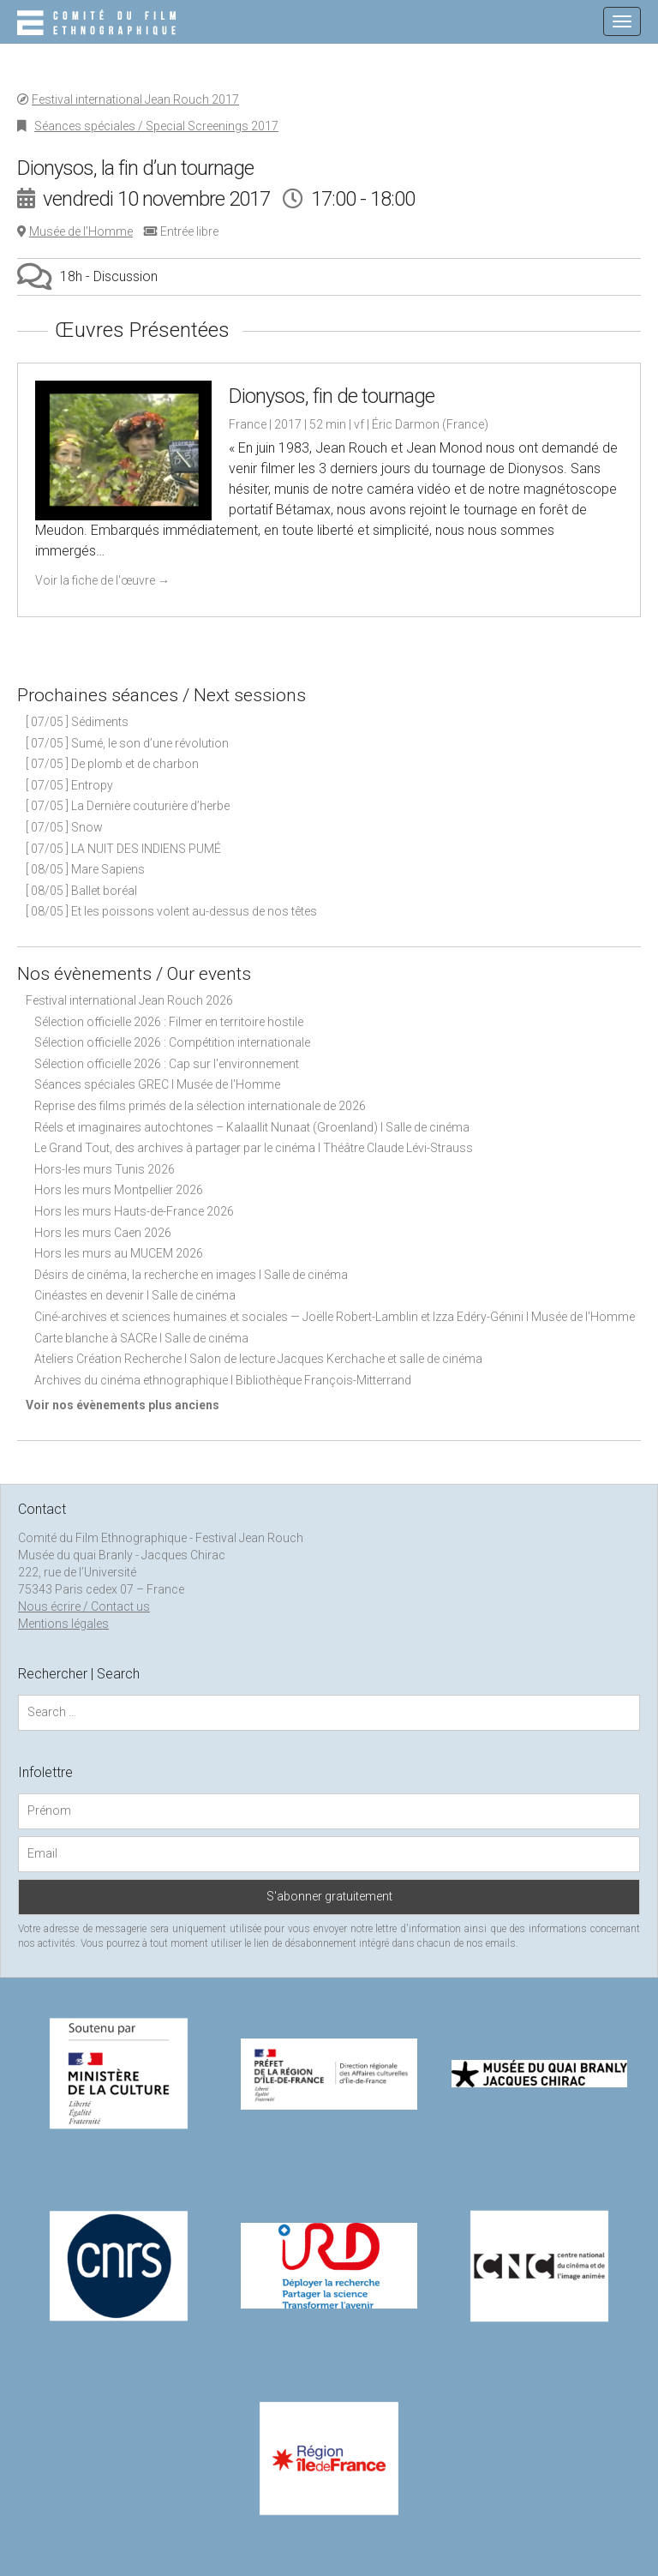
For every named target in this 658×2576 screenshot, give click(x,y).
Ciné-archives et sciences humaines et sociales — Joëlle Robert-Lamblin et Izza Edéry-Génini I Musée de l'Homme (334, 1317)
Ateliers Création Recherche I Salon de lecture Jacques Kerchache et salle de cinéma (258, 1359)
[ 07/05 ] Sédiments (77, 722)
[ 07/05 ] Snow (64, 827)
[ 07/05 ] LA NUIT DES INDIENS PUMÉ (123, 849)
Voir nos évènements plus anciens (122, 1405)
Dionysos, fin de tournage (331, 396)
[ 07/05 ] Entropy (69, 785)
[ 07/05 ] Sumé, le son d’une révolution (127, 743)
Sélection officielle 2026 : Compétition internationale (172, 1042)
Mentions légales (63, 1623)
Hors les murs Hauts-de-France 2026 (134, 1211)
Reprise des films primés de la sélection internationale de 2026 (200, 1106)
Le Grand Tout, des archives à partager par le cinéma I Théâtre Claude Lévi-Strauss (253, 1148)
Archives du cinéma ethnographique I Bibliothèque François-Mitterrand (222, 1380)
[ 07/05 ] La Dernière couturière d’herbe (128, 806)
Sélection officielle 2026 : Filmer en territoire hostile (168, 1022)
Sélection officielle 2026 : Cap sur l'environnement (166, 1064)
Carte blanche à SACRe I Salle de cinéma (141, 1338)
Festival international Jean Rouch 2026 (129, 1000)
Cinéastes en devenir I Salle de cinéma (135, 1295)
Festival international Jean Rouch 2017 (135, 99)
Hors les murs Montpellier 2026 (118, 1190)
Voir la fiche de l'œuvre (102, 580)
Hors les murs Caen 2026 (102, 1233)
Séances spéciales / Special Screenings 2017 (156, 126)
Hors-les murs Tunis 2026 (104, 1169)
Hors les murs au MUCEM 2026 (118, 1253)
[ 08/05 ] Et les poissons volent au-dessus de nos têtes (171, 911)
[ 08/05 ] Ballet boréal (81, 891)
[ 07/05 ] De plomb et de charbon (112, 764)
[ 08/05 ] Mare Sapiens (85, 869)
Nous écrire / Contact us (84, 1606)
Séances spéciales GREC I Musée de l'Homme (157, 1084)
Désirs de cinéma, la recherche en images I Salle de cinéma (191, 1275)
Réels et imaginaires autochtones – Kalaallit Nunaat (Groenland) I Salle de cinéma (252, 1127)
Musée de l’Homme (81, 231)
